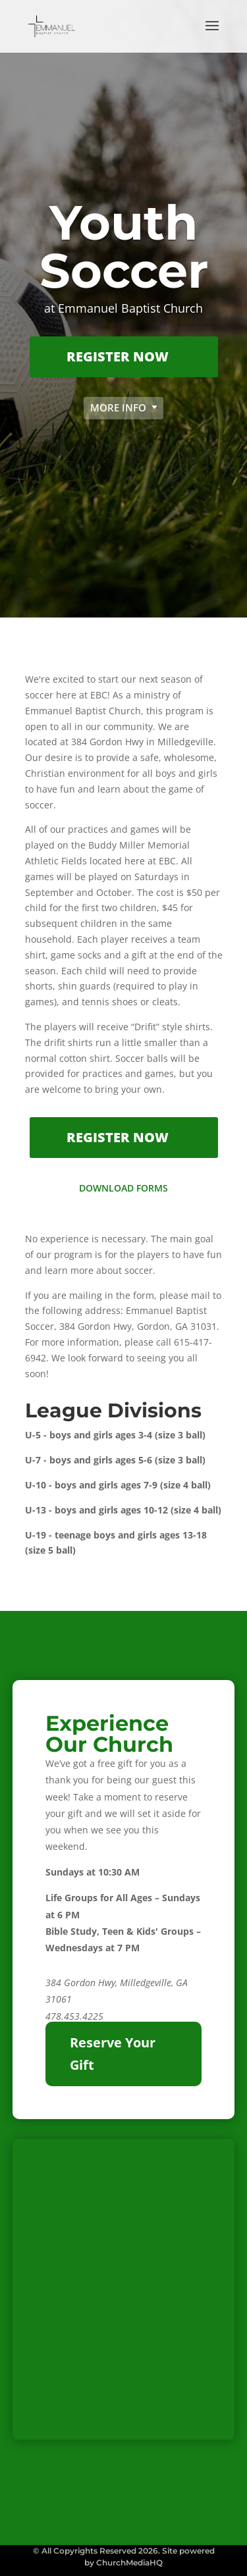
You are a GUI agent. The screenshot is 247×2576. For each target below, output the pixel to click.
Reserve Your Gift (112, 2054)
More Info (118, 407)
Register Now (118, 356)
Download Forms (123, 1188)
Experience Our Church (109, 1733)
